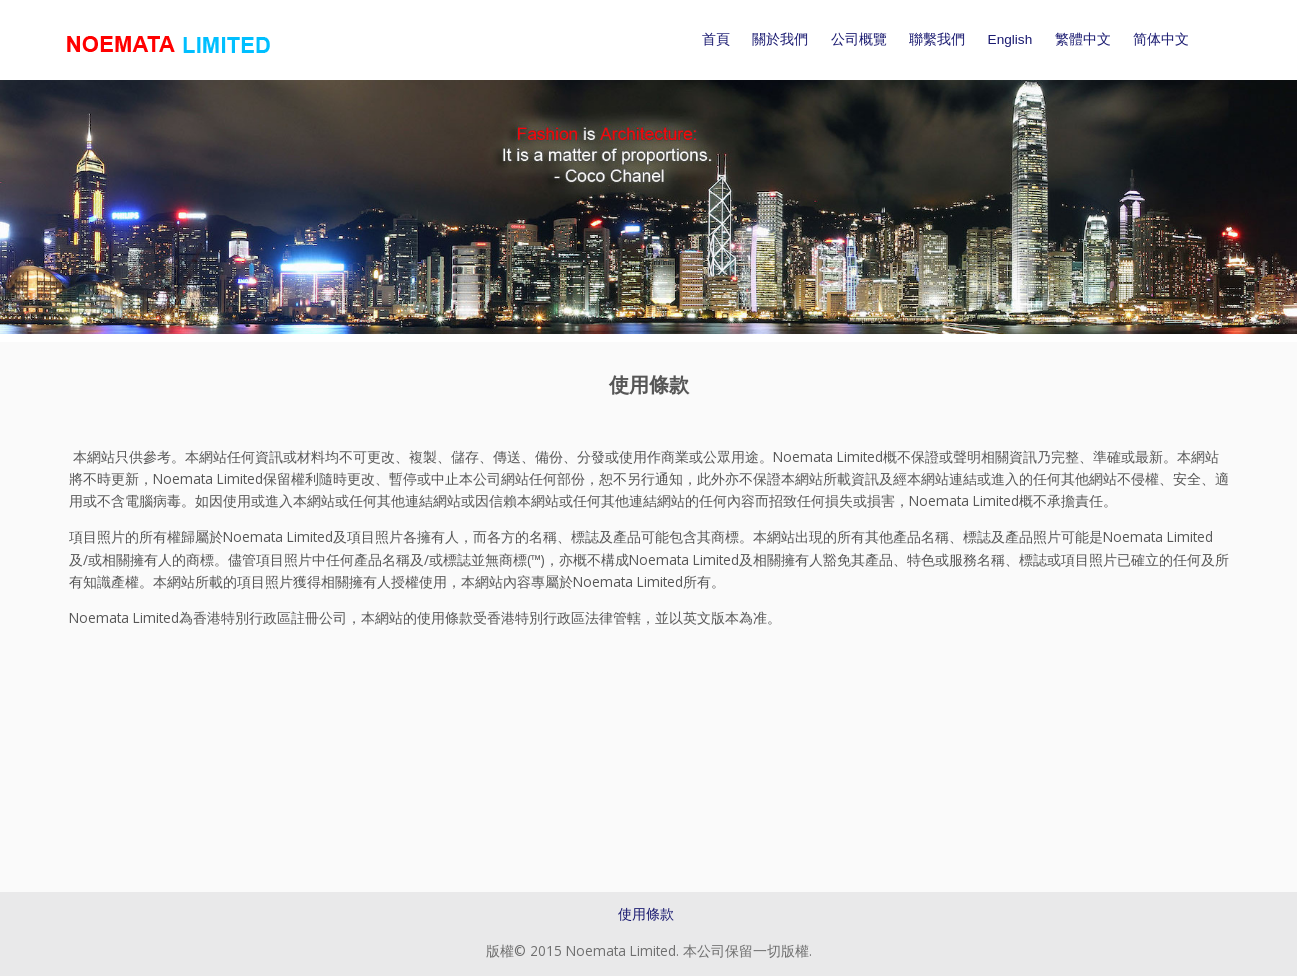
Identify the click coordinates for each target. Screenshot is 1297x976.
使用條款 (646, 913)
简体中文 (1161, 39)
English (1010, 39)
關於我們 (780, 39)
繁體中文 (1083, 39)
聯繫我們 (937, 39)
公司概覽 (859, 39)
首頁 (716, 39)
